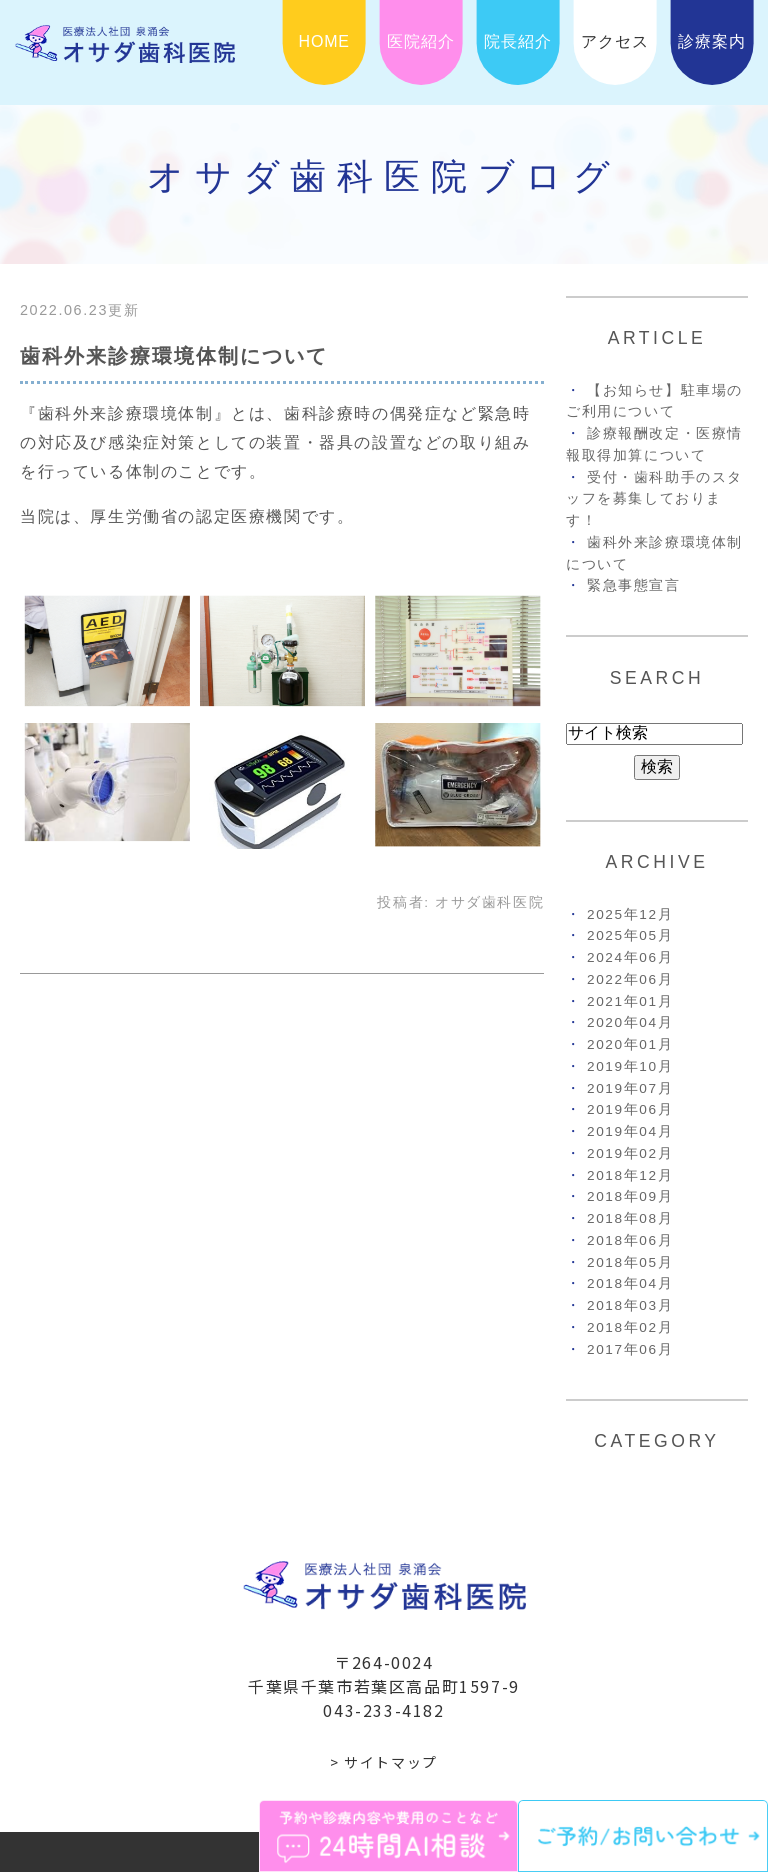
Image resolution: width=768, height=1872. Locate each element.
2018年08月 (630, 1218)
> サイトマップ (384, 1762)
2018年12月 (630, 1175)
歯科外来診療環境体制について (174, 356)
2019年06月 (630, 1109)
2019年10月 (630, 1066)
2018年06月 (630, 1240)
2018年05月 (630, 1262)
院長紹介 (517, 41)
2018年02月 (630, 1327)
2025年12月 (630, 914)
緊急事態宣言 (634, 585)
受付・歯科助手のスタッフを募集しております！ (654, 499)
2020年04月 (630, 1022)
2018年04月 (630, 1283)
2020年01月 (630, 1044)
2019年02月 (630, 1153)
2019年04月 (630, 1131)
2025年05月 (630, 935)
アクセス (614, 41)
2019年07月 (630, 1088)
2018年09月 (630, 1196)
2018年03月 (630, 1305)
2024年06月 (630, 957)
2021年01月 (630, 1001)
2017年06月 (630, 1349)
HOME (324, 41)
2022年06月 (630, 979)
